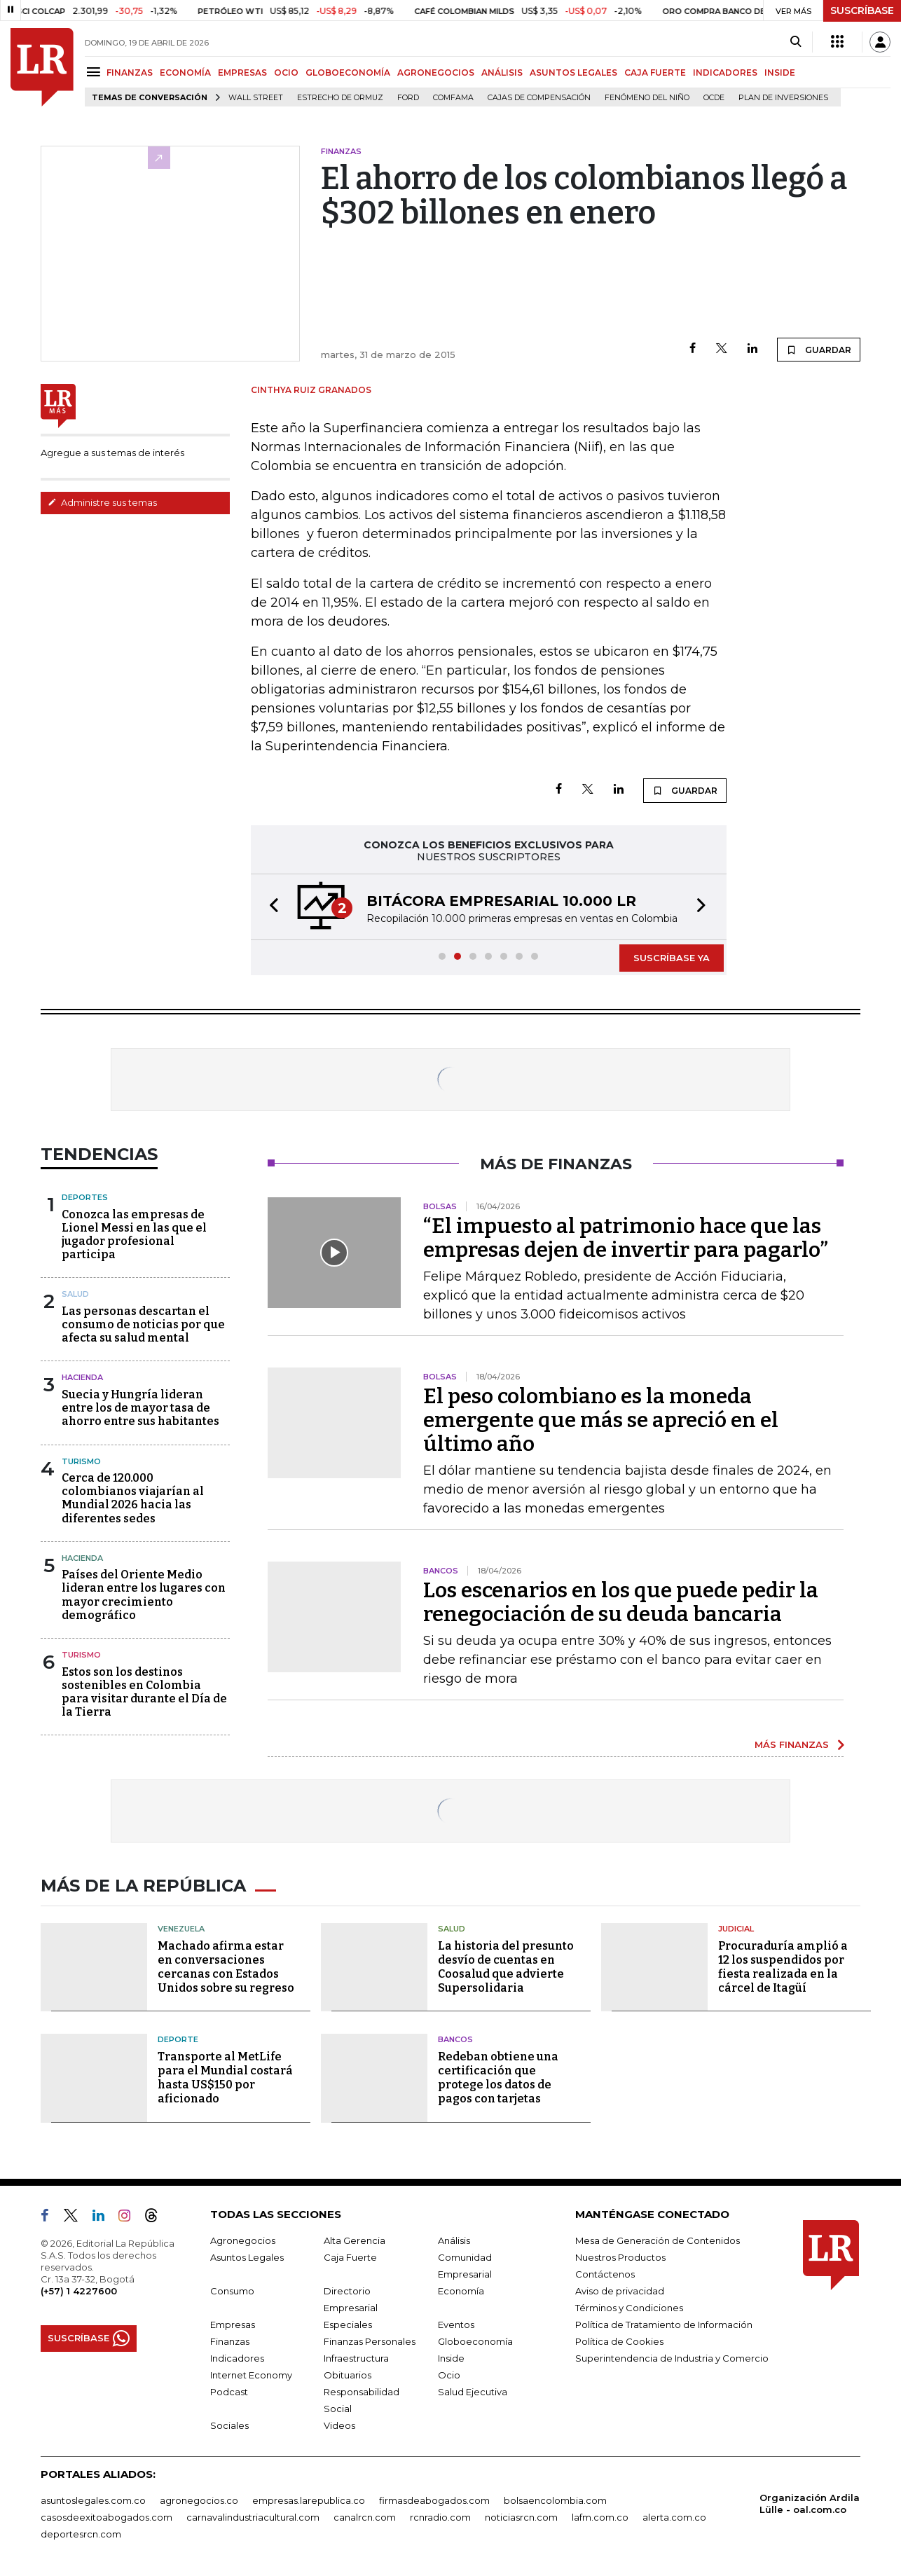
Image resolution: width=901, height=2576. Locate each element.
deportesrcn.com (81, 2534)
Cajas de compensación (539, 97)
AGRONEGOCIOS (435, 72)
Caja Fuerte (350, 2257)
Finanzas (229, 2341)
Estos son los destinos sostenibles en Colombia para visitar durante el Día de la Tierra (144, 1692)
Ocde (713, 97)
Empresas (232, 2324)
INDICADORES (725, 72)
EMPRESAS (242, 72)
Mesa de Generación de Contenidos (657, 2240)
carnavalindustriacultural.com (252, 2517)
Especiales (348, 2324)
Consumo (232, 2290)
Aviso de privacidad (619, 2290)
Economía (461, 2290)
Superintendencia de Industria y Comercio (672, 2358)
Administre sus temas (102, 502)
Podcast (229, 2391)
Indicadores (237, 2358)
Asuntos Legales (247, 2257)
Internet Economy (251, 2375)
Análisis (454, 2240)
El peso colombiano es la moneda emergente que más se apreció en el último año (600, 1420)
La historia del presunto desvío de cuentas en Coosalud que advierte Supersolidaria (506, 1967)
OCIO (286, 72)
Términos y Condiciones (629, 2307)
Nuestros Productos (620, 2257)
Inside (451, 2358)
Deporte (178, 2039)
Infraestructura (356, 2358)
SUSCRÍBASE (862, 10)
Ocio (449, 2375)
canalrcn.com (364, 2517)
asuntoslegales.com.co (93, 2500)
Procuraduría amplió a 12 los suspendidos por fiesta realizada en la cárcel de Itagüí (783, 1967)
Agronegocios (242, 2240)
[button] (270, 906)
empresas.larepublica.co (308, 2500)
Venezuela (181, 1929)
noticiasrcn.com (521, 2517)
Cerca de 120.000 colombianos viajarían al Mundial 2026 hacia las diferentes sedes (133, 1498)
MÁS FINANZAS (792, 1744)
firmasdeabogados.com (434, 2500)
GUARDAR (818, 349)
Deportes (85, 1197)
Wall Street (255, 97)
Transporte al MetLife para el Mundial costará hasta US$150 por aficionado (225, 2077)
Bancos (455, 2039)
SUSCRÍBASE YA (671, 957)
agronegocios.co (199, 2500)
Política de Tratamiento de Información (663, 2324)
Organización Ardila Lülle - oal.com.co (809, 2503)
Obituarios (347, 2375)
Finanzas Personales (369, 2341)
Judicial (736, 1929)
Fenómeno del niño (647, 97)
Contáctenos (605, 2274)
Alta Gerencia (354, 2240)
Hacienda (82, 1377)
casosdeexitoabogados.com (106, 2517)
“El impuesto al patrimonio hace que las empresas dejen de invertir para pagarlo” (625, 1237)
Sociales (229, 2425)
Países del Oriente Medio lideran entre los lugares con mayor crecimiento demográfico (144, 1595)
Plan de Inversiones (783, 97)
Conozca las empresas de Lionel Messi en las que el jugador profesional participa (134, 1235)
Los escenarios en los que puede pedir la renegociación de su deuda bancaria (620, 1602)
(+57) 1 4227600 (79, 2290)
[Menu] (95, 71)
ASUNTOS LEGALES (573, 72)
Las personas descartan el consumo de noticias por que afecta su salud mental (143, 1324)
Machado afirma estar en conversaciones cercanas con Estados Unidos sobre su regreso (226, 1967)
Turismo (81, 1461)
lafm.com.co (600, 2517)
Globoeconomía (475, 2341)
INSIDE (779, 72)
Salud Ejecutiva (472, 2391)
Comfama (453, 97)
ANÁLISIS (502, 72)
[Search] (795, 42)
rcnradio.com (440, 2517)
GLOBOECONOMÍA (347, 72)
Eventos (456, 2324)
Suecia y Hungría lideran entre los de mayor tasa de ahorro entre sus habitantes (140, 1408)
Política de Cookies (619, 2341)
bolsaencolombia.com (555, 2500)
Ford (408, 97)
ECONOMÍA (185, 72)
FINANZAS (129, 72)
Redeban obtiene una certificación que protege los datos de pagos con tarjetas (498, 2077)
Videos (339, 2425)
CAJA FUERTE (655, 72)
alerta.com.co (674, 2517)
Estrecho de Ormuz (340, 97)
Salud (75, 1294)
